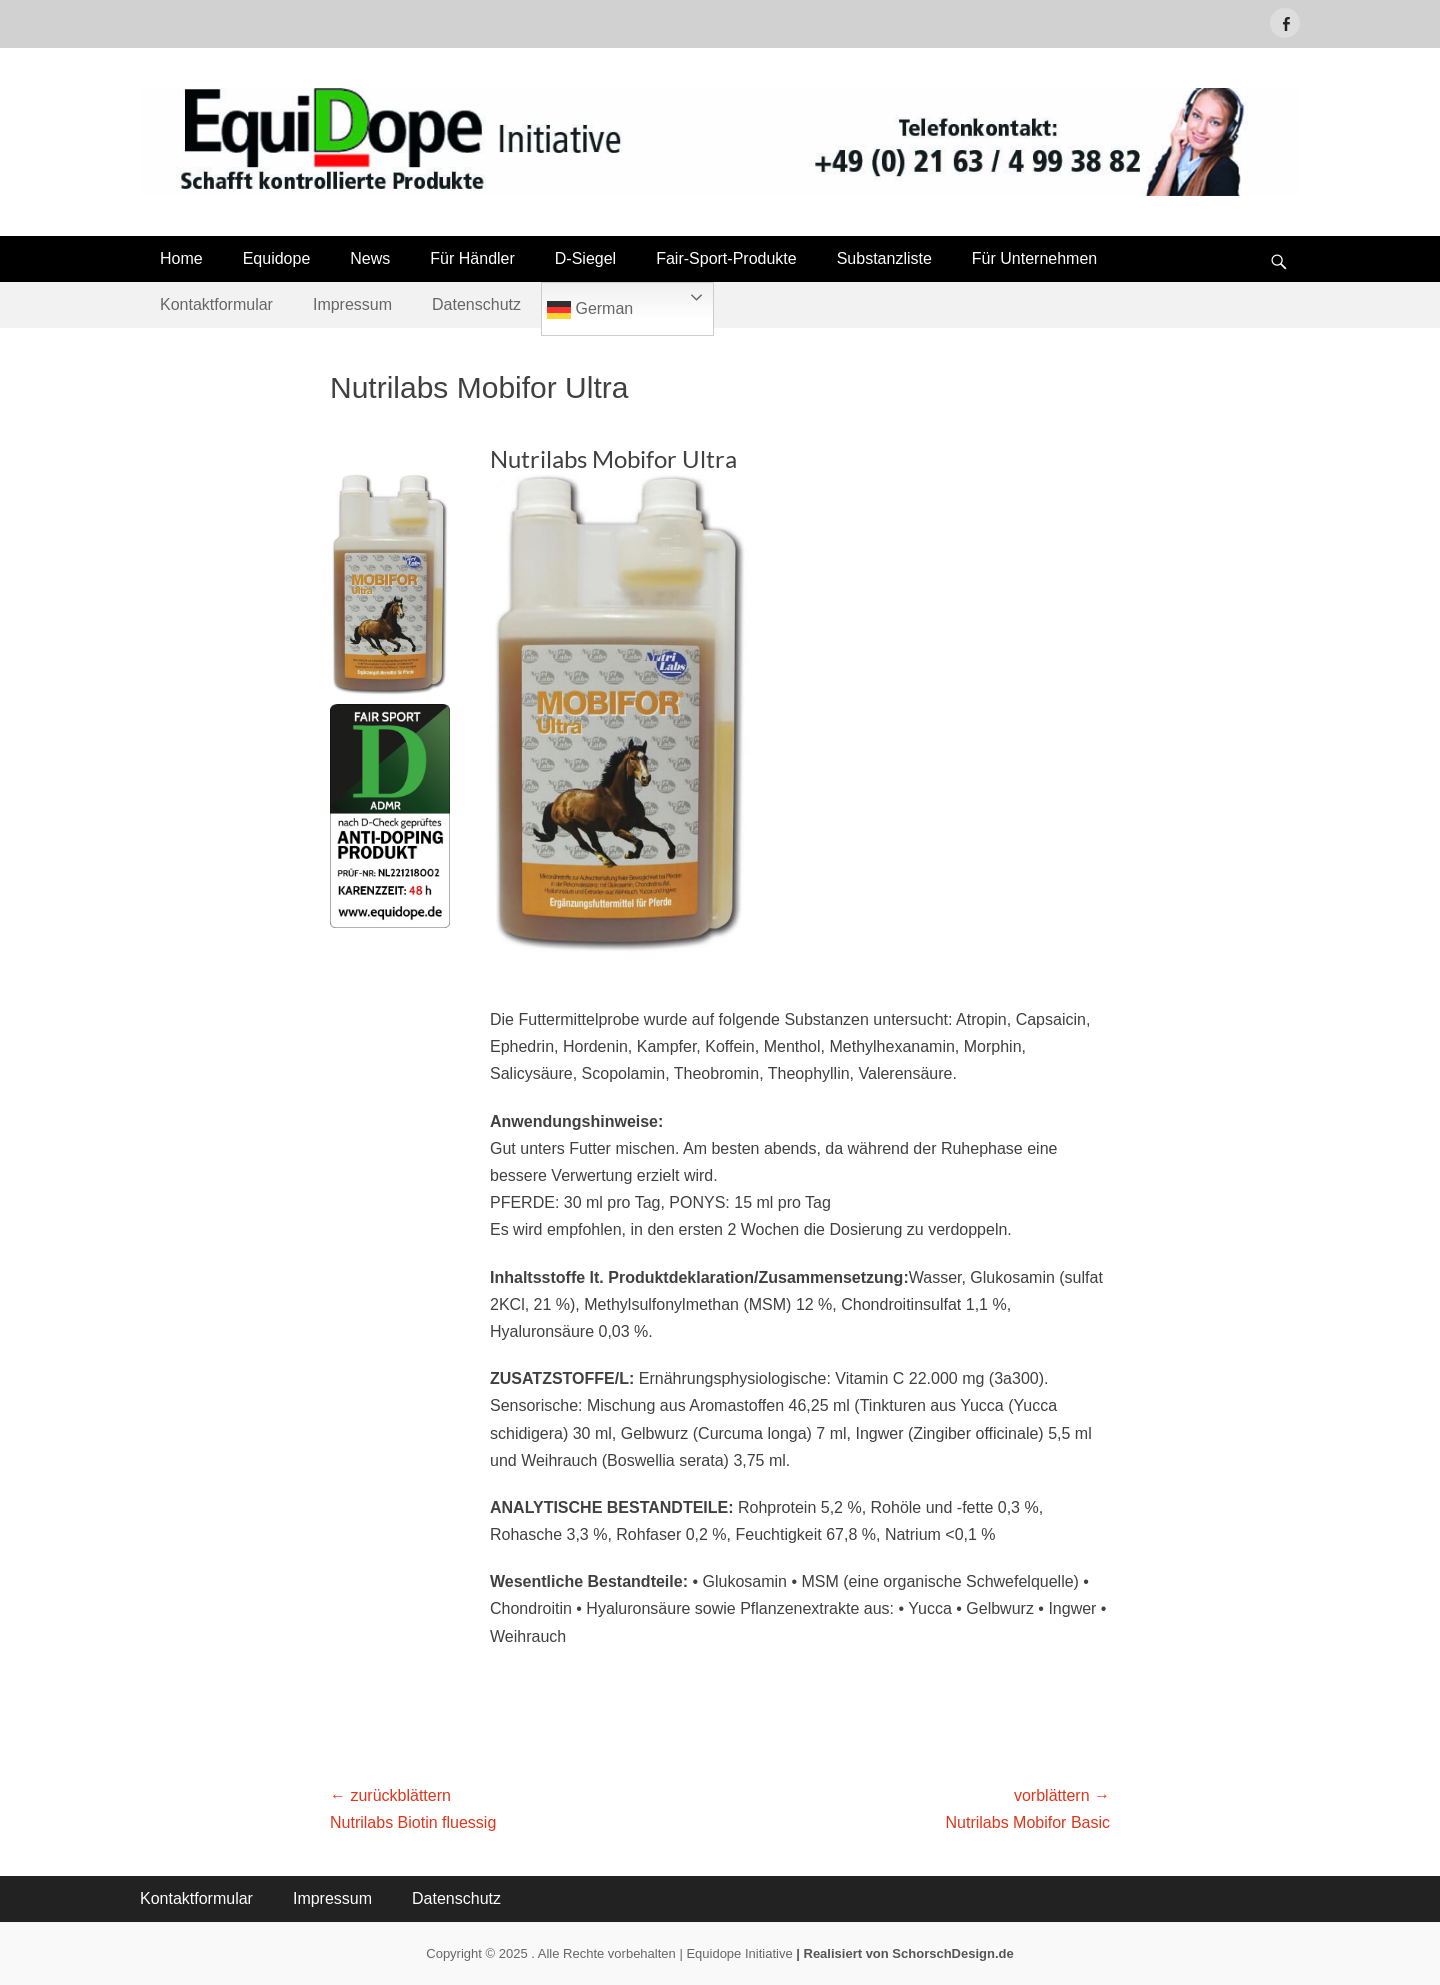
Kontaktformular (216, 304)
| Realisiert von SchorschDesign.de (904, 1953)
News (370, 258)
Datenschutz (476, 304)
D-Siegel (585, 258)
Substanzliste (884, 258)
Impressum (352, 304)
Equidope (277, 258)
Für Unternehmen (1034, 258)
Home (181, 258)
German (590, 310)
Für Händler (472, 258)
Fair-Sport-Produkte (726, 258)
